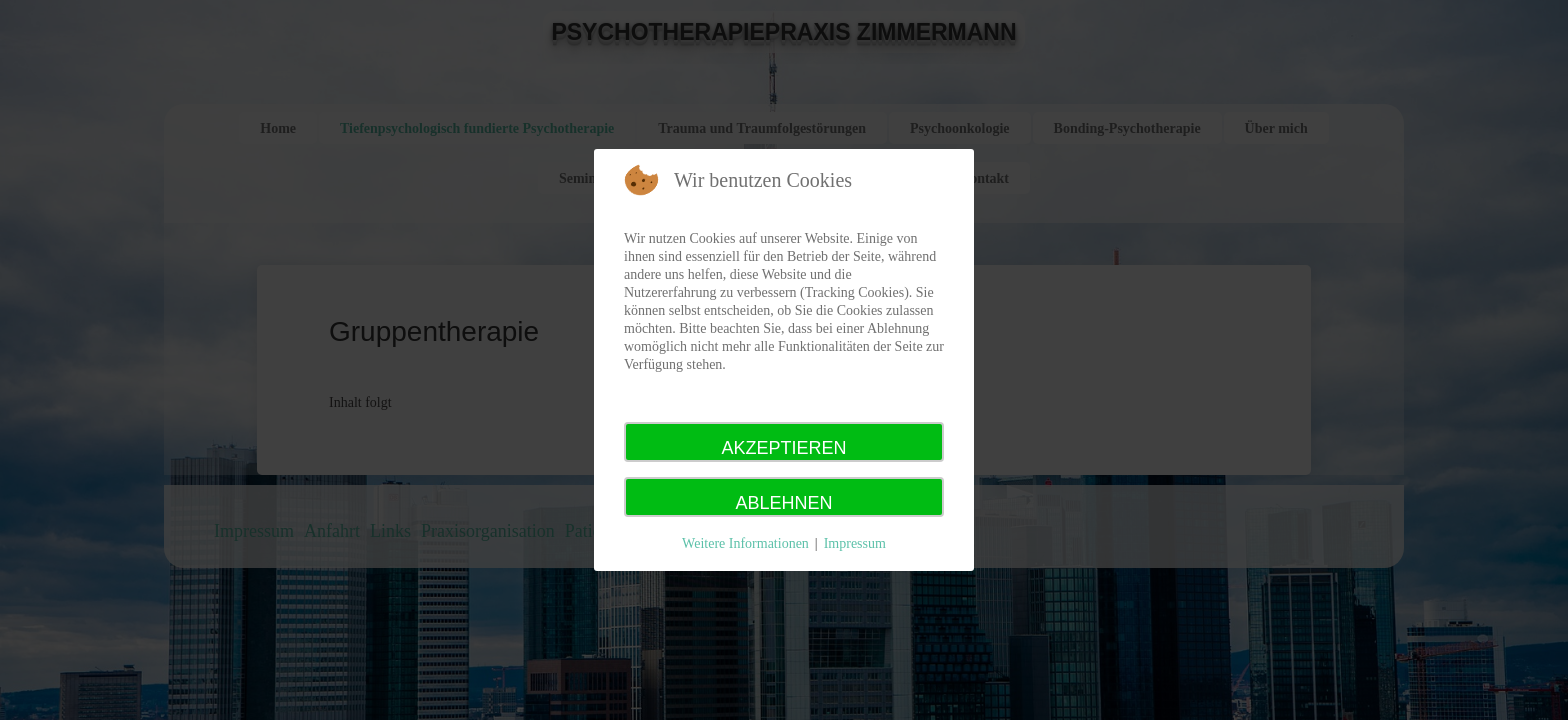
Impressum (855, 543)
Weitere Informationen (745, 543)
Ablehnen (783, 503)
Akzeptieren (783, 448)
